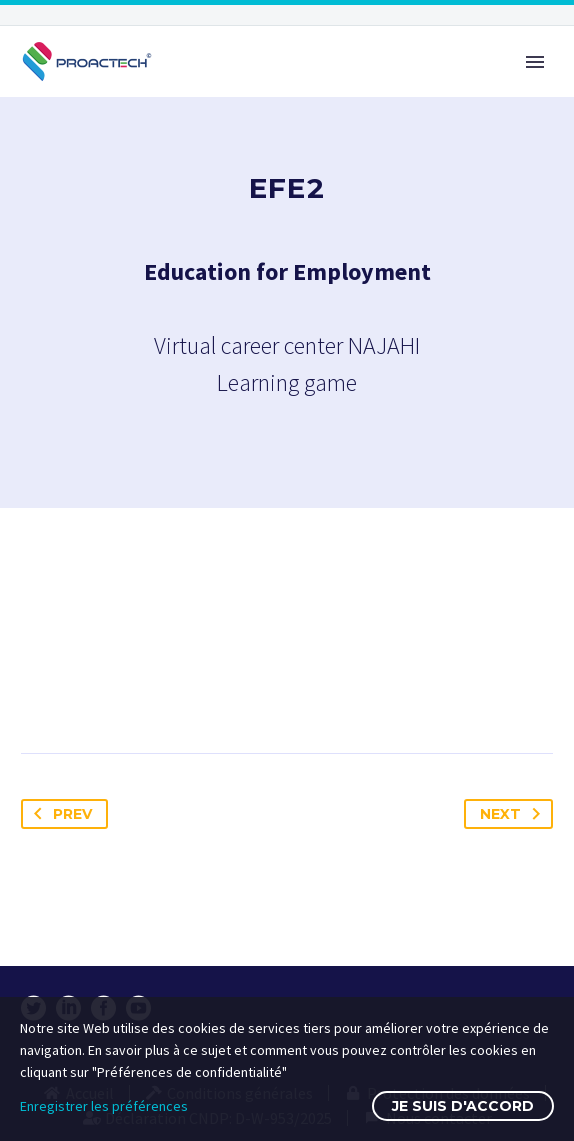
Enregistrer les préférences (104, 1106)
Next (514, 814)
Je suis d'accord (463, 1106)
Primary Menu (535, 62)
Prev (59, 814)
